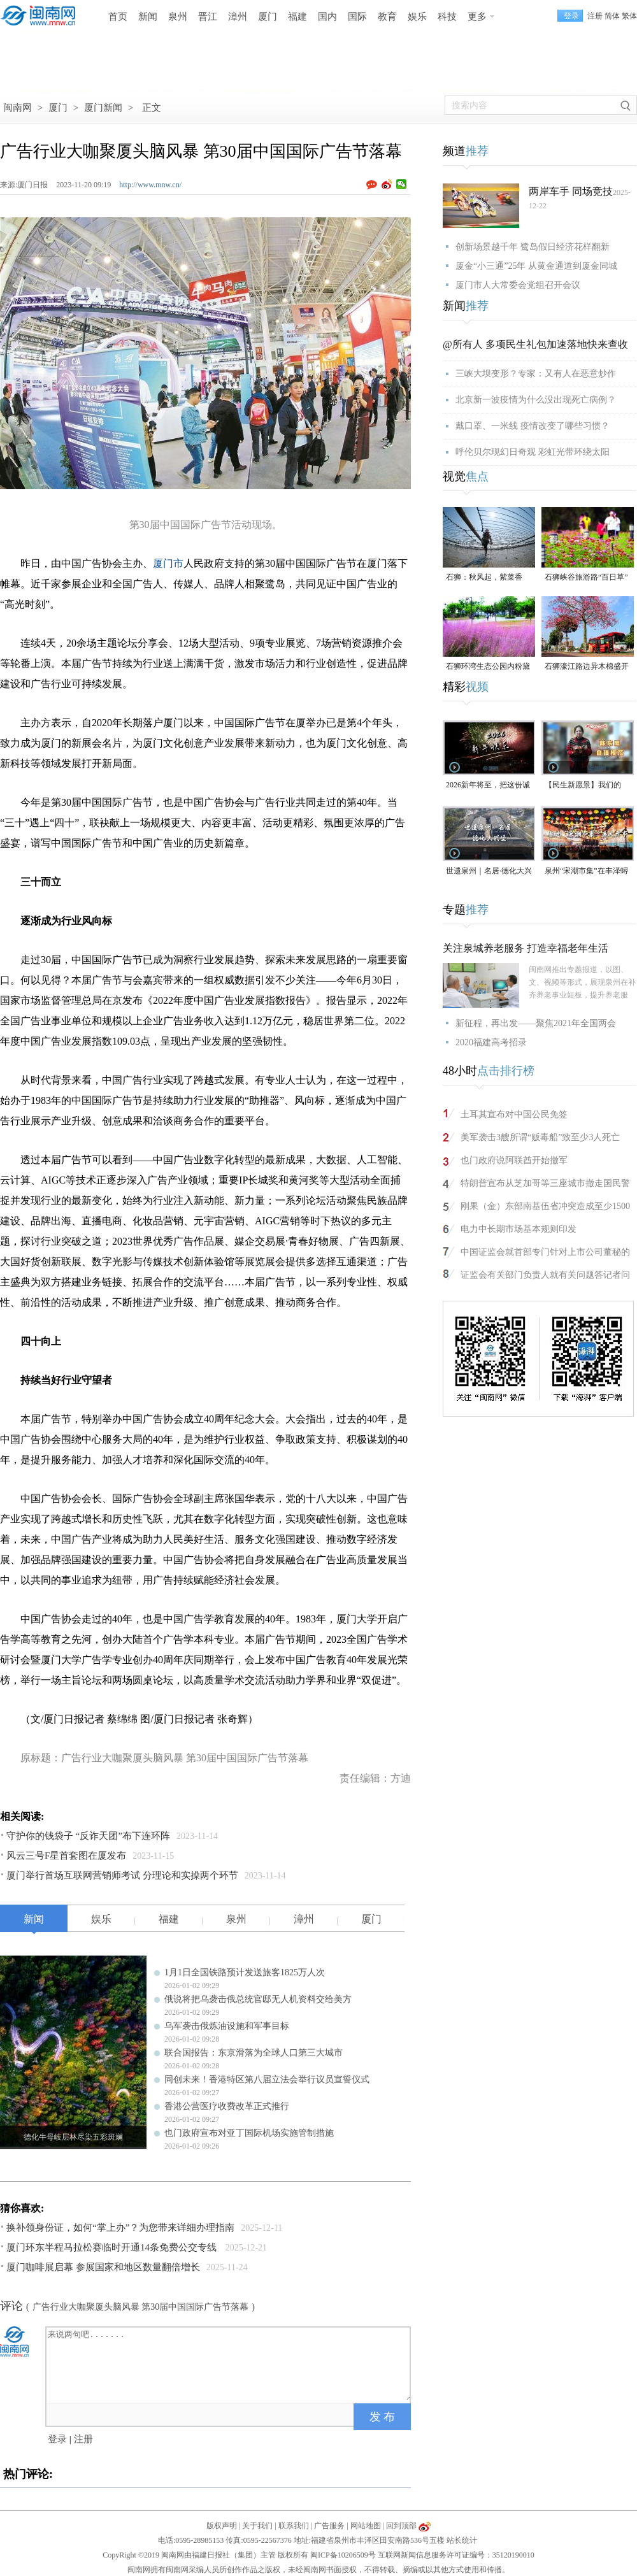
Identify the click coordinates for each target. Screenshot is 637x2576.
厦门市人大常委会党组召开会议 (517, 285)
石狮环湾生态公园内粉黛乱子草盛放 (488, 667)
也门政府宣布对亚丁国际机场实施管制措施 (249, 2133)
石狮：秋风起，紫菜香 (484, 577)
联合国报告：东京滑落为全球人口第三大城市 (253, 2052)
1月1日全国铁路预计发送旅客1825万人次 (244, 1972)
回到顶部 (401, 2525)
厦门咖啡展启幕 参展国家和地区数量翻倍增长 (103, 2267)
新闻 (147, 16)
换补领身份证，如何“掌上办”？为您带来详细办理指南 (120, 2227)
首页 (117, 16)
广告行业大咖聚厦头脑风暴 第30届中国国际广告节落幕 (140, 2307)
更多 (477, 16)
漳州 (237, 16)
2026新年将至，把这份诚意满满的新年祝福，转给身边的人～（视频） (488, 785)
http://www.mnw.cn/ (150, 184)
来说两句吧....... (229, 2364)
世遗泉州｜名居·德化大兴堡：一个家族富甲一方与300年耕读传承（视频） (489, 871)
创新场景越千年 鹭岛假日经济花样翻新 (532, 247)
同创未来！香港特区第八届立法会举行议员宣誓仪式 (266, 2079)
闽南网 (17, 108)
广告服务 (329, 2525)
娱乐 (417, 16)
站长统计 (462, 2540)
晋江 (207, 16)
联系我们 (293, 2525)
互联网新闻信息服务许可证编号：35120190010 (456, 2555)
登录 (57, 2439)
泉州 (177, 16)
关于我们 (257, 2525)
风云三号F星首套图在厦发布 (66, 1855)
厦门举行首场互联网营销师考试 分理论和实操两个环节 (122, 1875)
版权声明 (221, 2525)
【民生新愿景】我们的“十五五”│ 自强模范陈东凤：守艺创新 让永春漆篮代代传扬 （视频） (588, 785)
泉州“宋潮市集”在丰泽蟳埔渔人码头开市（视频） (587, 871)
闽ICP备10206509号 (343, 2555)
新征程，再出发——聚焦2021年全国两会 (535, 1023)
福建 (297, 16)
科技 (447, 16)
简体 (612, 15)
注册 (595, 15)
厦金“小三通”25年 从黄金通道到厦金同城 (536, 266)
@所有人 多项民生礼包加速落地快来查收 (535, 344)
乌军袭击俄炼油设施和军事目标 (226, 2026)
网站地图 (365, 2525)
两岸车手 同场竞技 (571, 191)
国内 (327, 16)
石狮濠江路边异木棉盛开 (587, 666)
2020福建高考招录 (491, 1042)
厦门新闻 (103, 108)
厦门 (267, 16)
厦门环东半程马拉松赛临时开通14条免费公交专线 (112, 2247)
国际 (357, 16)
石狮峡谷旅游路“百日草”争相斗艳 (586, 578)
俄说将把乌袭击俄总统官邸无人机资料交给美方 (258, 1999)
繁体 (629, 15)
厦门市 (168, 563)
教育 (387, 16)
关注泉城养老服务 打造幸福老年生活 (525, 948)
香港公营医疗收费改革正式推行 (226, 2106)
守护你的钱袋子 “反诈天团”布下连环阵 (88, 1836)
